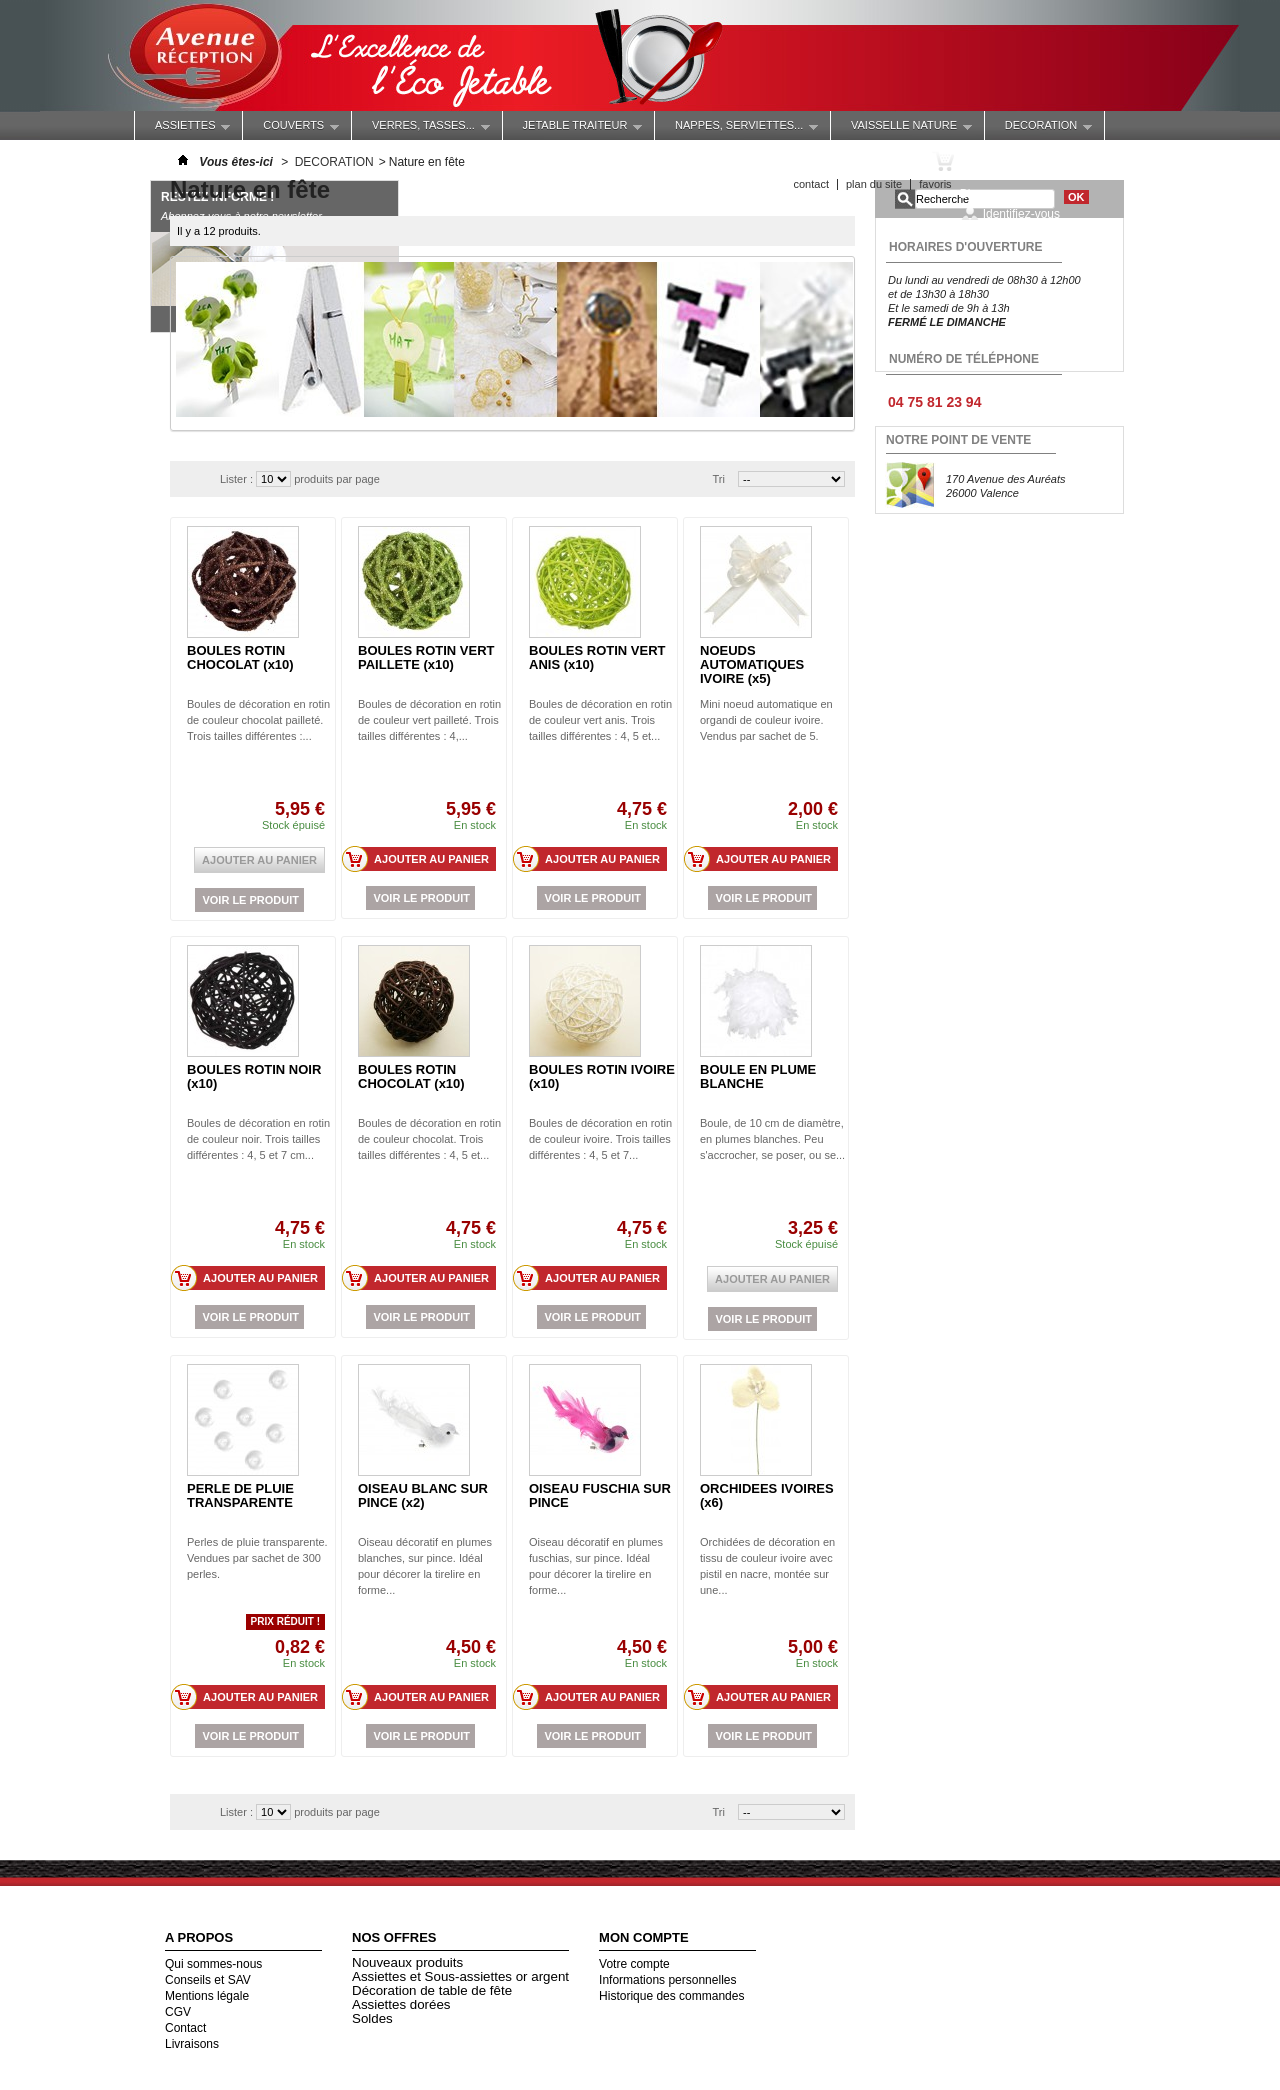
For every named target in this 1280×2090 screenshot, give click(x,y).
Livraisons (192, 2044)
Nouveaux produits (407, 1962)
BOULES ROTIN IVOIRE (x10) (602, 1076)
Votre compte (634, 1964)
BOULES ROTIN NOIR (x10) (254, 1076)
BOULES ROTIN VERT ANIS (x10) (597, 657)
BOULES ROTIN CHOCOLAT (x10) (240, 657)
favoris (935, 184)
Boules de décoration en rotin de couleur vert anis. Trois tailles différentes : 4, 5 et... (600, 720)
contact (810, 184)
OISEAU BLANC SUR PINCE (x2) (423, 1495)
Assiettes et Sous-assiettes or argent (460, 1976)
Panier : (996, 161)
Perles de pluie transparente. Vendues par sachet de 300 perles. (257, 1558)
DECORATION (1038, 129)
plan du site (874, 184)
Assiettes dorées (401, 2004)
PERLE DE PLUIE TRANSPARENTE (240, 1495)
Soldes (372, 2018)
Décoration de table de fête (432, 1990)
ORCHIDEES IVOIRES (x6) (767, 1495)
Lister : (238, 479)
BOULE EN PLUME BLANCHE (758, 1076)
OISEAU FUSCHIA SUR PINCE (600, 1495)
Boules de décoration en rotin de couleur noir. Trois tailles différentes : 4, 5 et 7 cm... (258, 1139)
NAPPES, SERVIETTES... (736, 129)
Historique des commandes (671, 1996)
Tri (719, 479)
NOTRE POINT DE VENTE (958, 440)
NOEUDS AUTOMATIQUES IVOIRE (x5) (752, 664)
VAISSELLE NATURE (901, 129)
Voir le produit (250, 900)
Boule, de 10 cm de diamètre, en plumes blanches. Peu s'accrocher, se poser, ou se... (772, 1139)
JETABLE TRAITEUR (572, 129)
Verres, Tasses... (421, 129)
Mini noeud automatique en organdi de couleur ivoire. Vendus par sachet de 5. (766, 720)
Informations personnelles (667, 1980)
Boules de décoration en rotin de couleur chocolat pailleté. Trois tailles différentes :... (258, 720)
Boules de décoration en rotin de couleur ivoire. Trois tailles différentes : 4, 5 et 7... (600, 1139)
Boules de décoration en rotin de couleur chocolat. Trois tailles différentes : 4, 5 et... (429, 1139)
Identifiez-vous (1021, 213)
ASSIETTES (182, 129)
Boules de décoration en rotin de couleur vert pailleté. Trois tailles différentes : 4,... (429, 720)
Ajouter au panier (421, 859)
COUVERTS (291, 129)
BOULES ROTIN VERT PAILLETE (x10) (426, 657)
